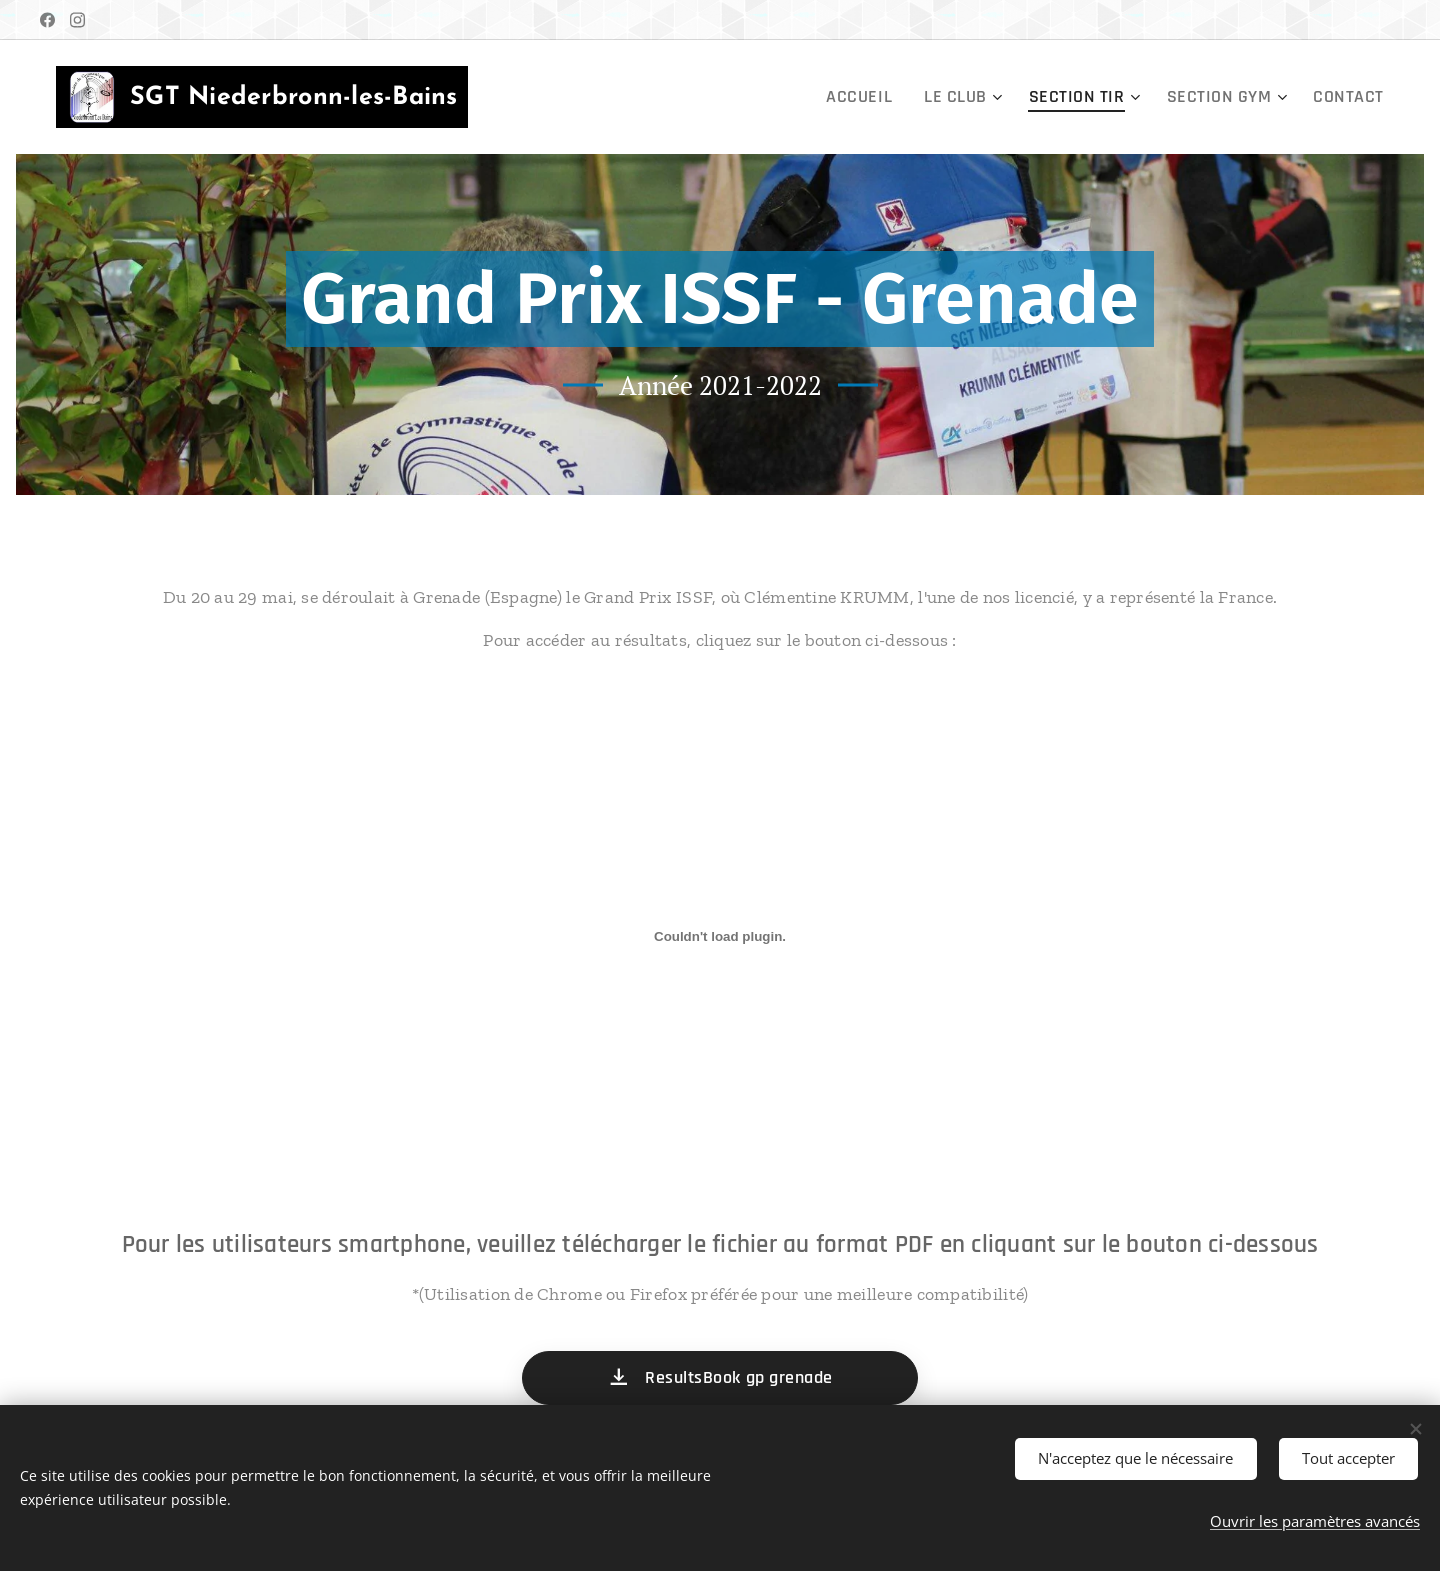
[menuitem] (906, 97)
